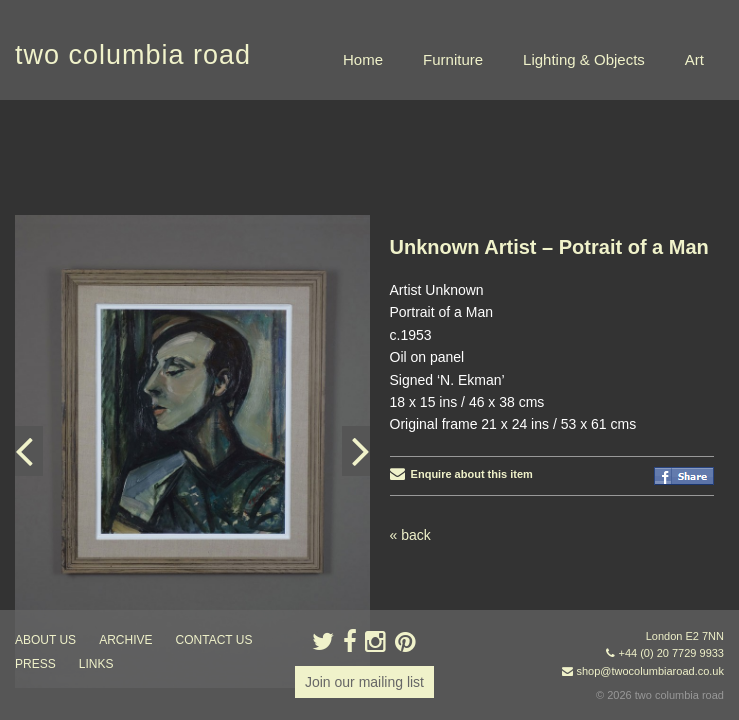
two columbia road (133, 55)
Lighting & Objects (584, 59)
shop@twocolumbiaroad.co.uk (650, 671)
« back (410, 435)
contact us (214, 640)
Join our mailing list (364, 682)
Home (363, 59)
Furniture (453, 59)
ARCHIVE (125, 640)
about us (45, 640)
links (96, 664)
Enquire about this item (461, 374)
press (35, 664)
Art (694, 59)
